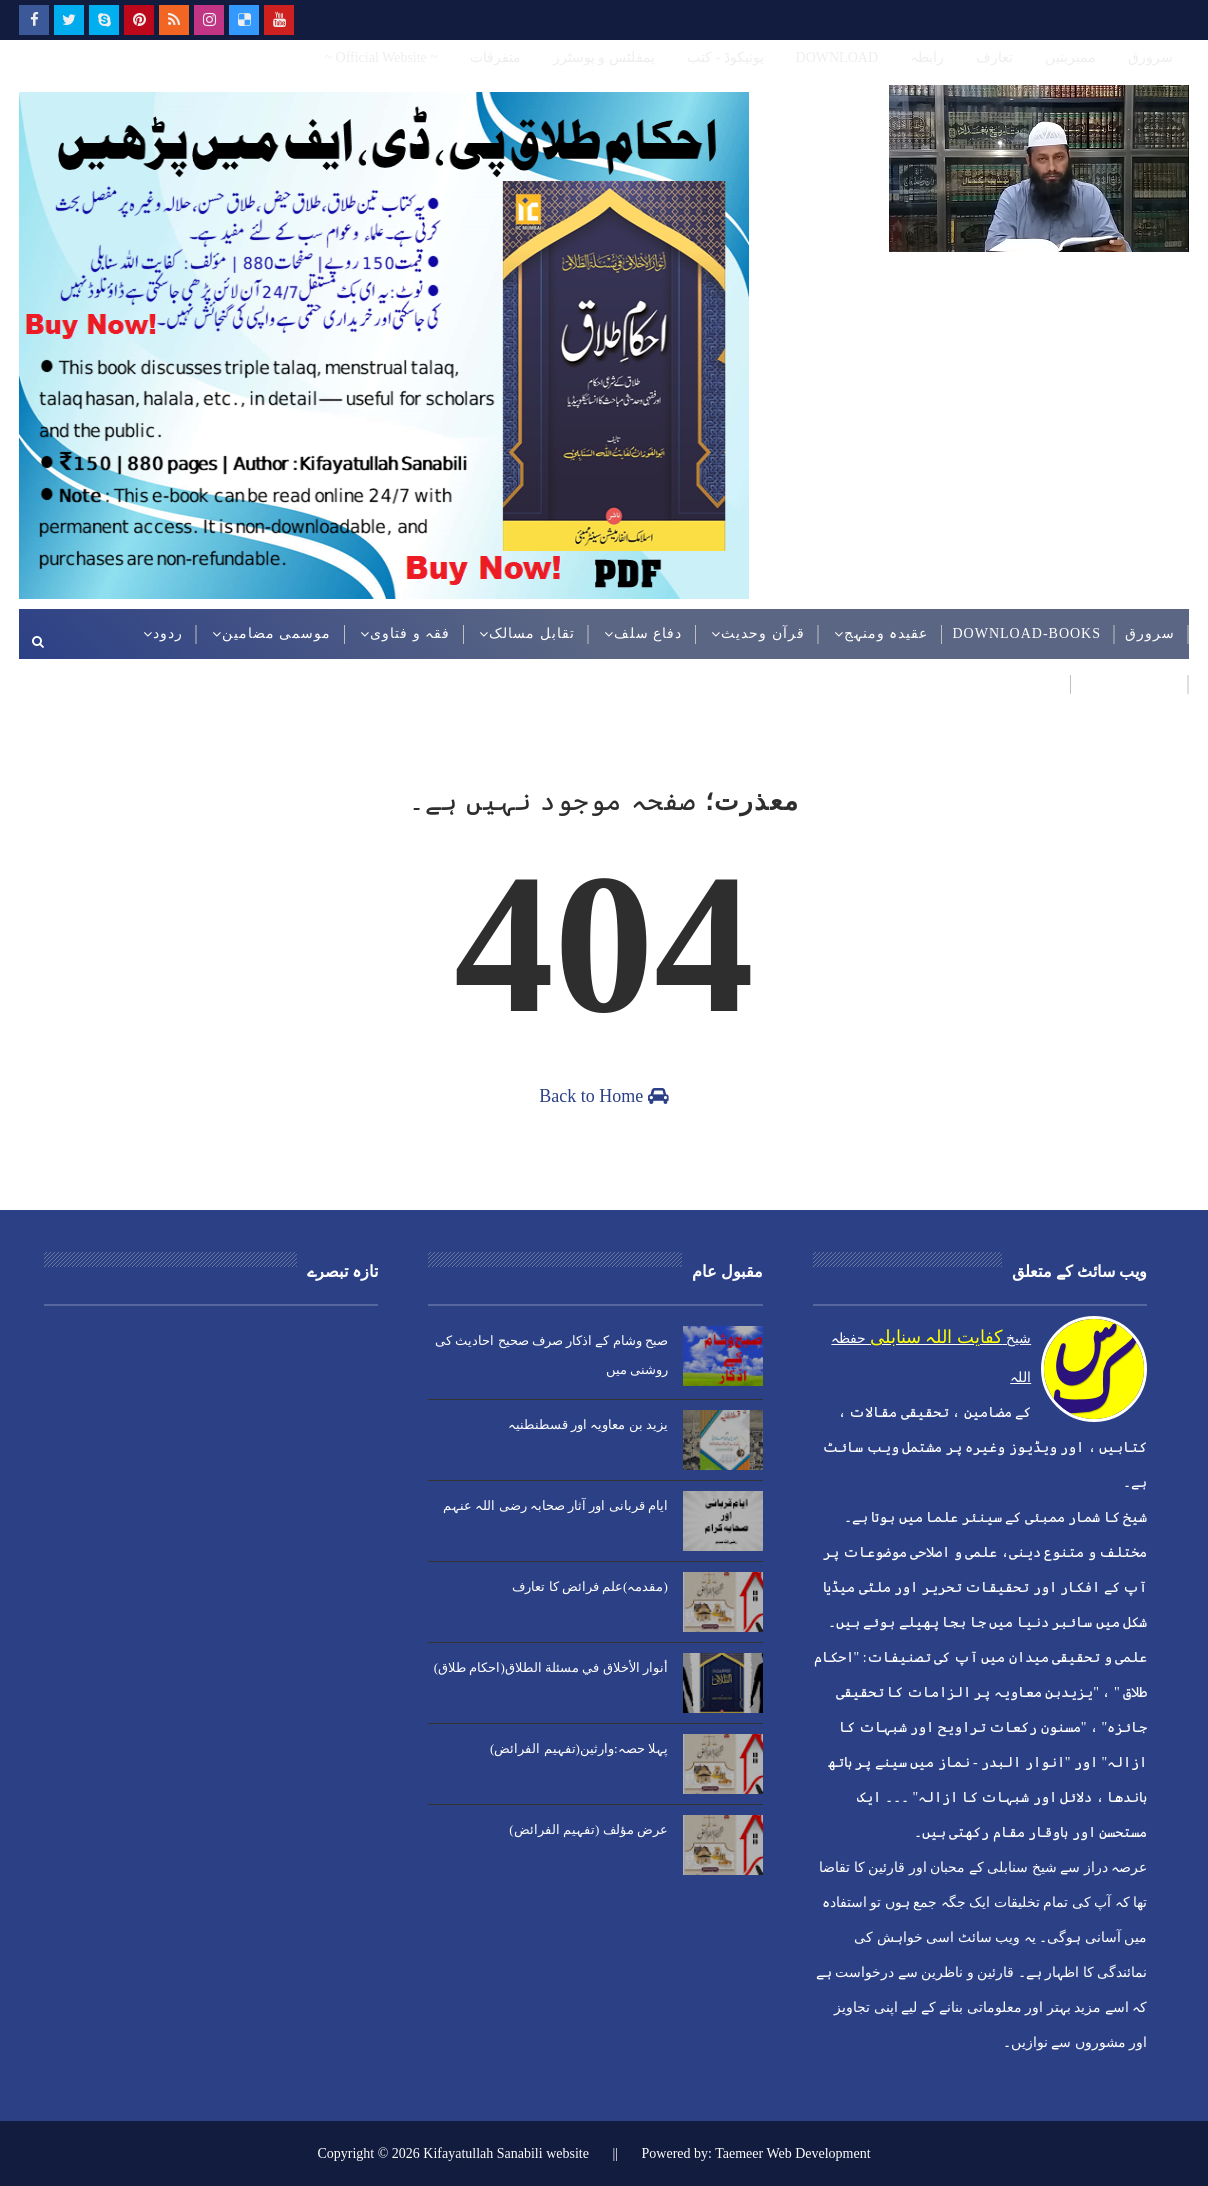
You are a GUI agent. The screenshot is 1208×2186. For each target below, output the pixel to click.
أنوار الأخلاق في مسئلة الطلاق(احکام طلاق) (551, 1667)
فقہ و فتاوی (410, 633)
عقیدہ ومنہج (886, 633)
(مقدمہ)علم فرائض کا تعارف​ (589, 1586)
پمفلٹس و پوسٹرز (604, 57)
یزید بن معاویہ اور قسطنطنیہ (588, 1424)
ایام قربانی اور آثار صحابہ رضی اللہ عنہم (555, 1505)
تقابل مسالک (532, 633)
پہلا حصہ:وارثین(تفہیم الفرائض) (579, 1748)
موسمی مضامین (277, 633)
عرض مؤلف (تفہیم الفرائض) (588, 1829)
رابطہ (927, 57)
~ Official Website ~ (380, 57)
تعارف (994, 57)
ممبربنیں (1070, 57)
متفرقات (495, 57)
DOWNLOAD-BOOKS (1026, 633)
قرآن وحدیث (763, 633)
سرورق (1150, 57)
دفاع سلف (648, 633)
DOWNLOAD (837, 57)
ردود (168, 633)
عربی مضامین (1129, 683)
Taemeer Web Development (792, 2153)
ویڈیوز (1037, 683)
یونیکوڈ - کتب (725, 57)
